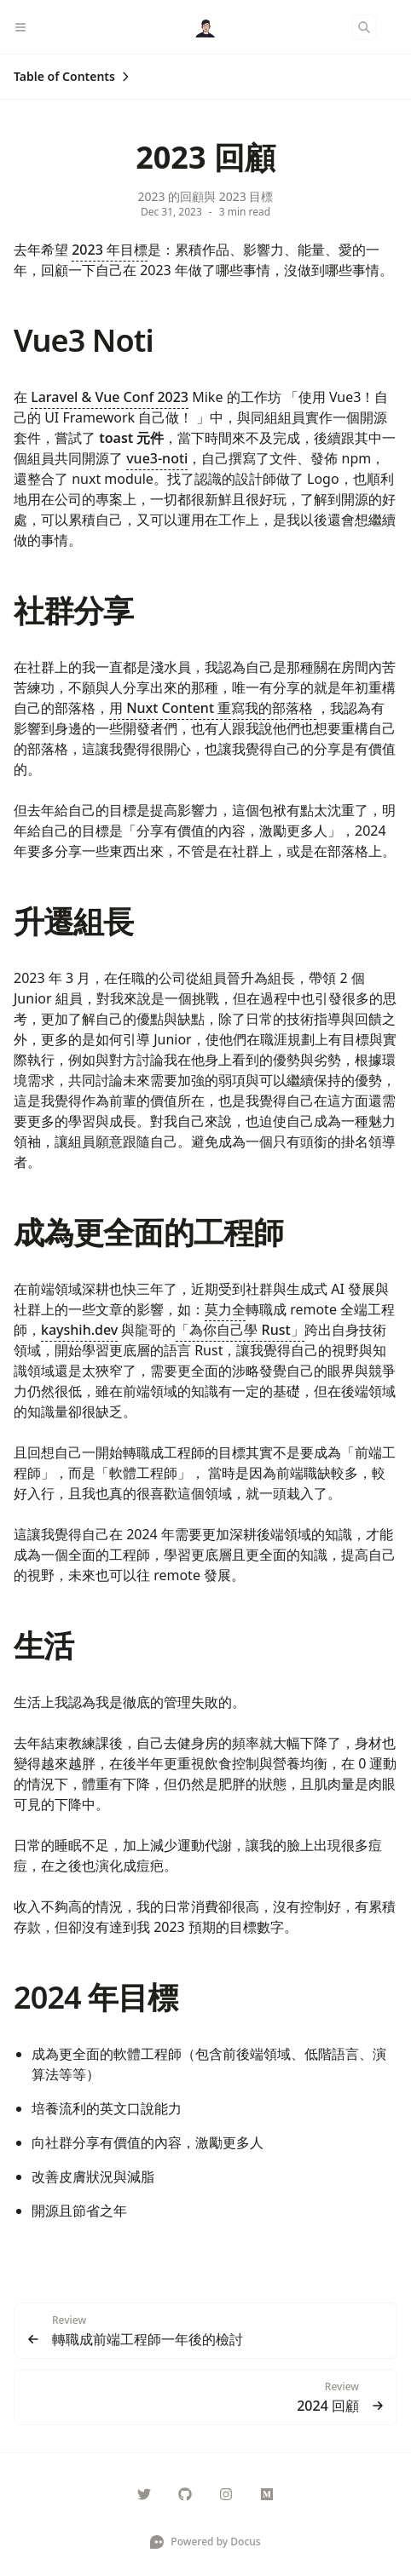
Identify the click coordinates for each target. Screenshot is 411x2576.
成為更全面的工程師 (148, 1232)
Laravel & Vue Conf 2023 (109, 397)
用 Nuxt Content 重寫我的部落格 (212, 708)
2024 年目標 (96, 1997)
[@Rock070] (266, 2494)
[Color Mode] (397, 27)
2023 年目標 (110, 249)
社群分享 (73, 610)
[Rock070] (185, 2494)
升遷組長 (73, 921)
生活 (43, 1645)
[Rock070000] (144, 2494)
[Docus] (206, 27)
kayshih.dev (79, 1329)
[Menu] (27, 27)
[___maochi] (226, 2494)
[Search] (364, 27)
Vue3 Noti (83, 340)
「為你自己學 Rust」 (240, 1329)
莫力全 (225, 1309)
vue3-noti (157, 458)
